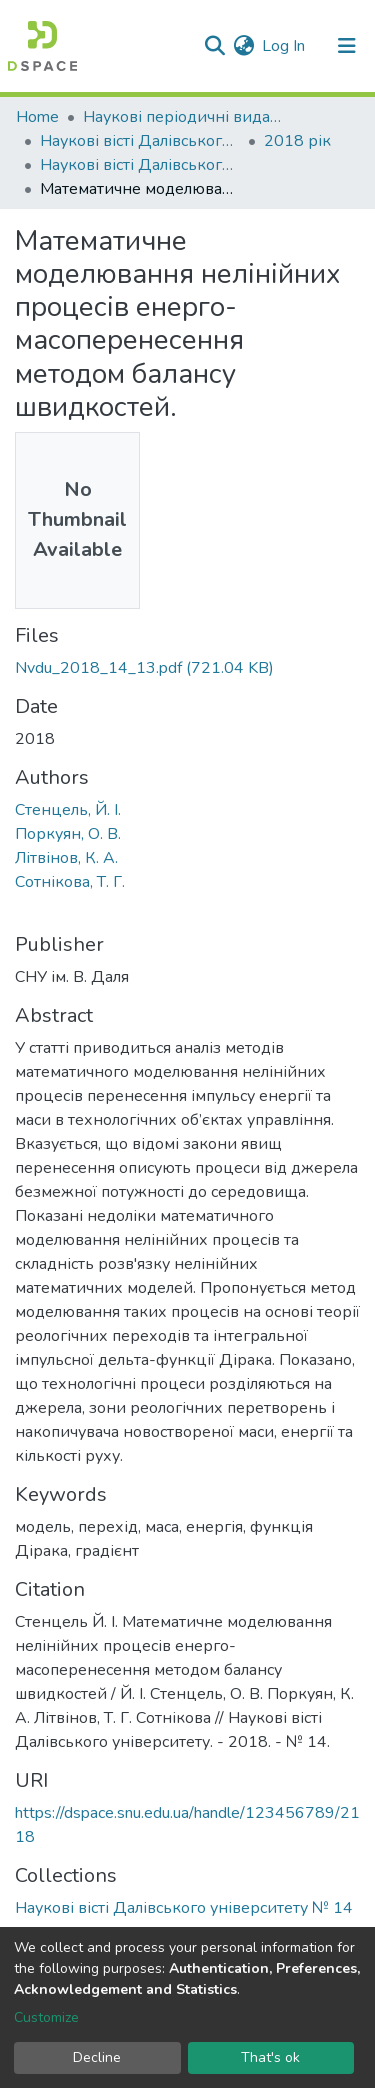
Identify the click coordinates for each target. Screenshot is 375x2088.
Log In (284, 46)
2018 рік (297, 141)
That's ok (270, 2057)
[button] (243, 46)
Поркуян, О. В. (68, 834)
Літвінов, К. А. (66, 858)
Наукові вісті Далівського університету (140, 141)
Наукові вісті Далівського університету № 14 (140, 165)
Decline (97, 2057)
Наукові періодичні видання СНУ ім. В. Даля (183, 117)
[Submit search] (214, 46)
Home (37, 117)
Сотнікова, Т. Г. (70, 882)
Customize (46, 2017)
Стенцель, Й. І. (68, 810)
